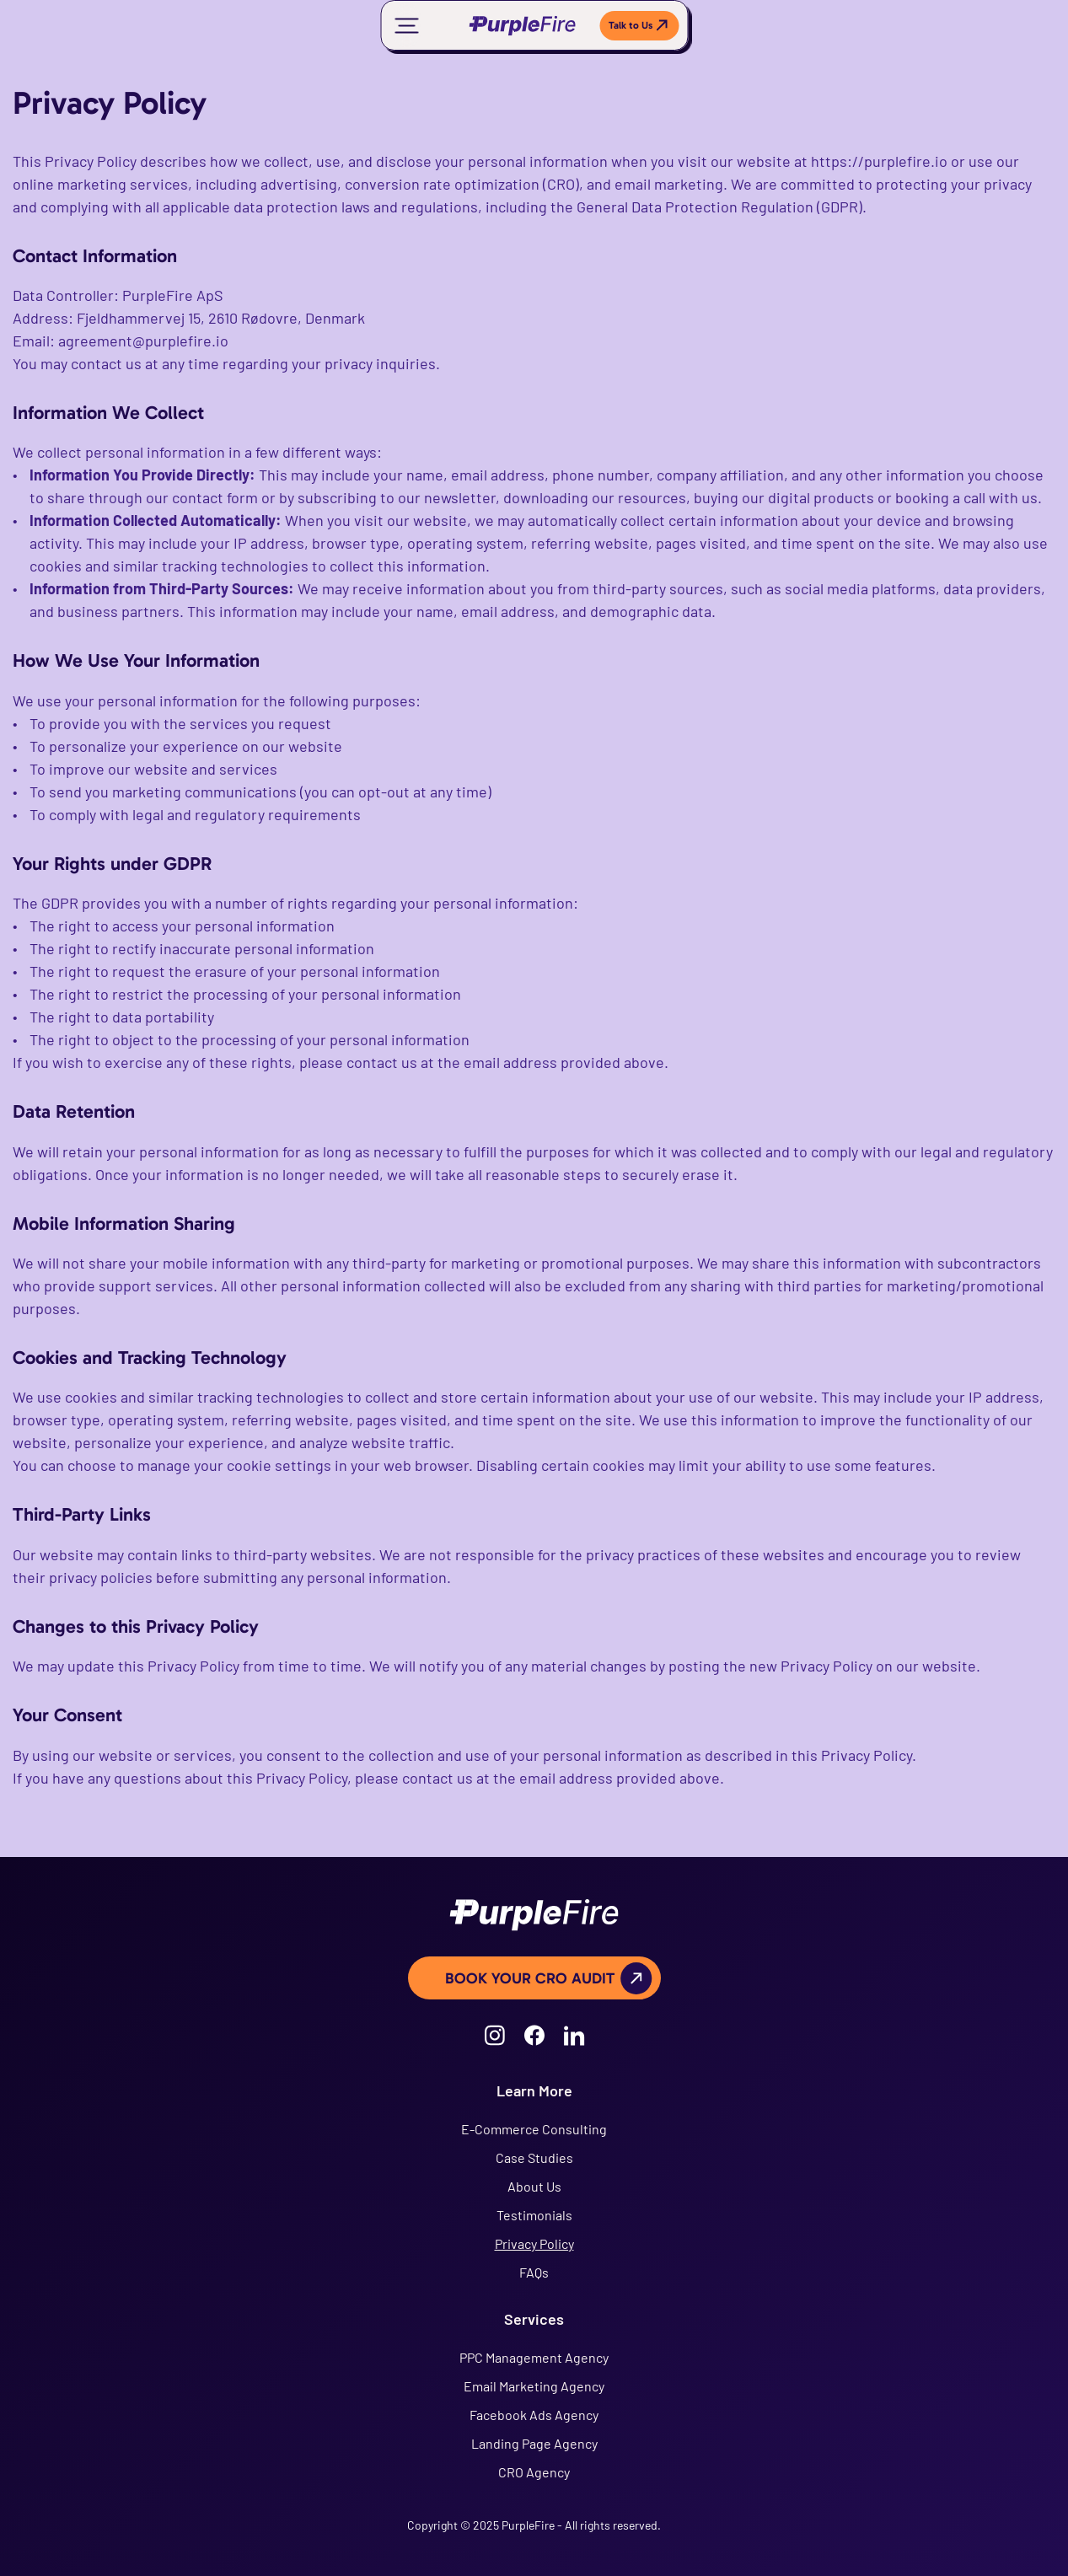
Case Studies (534, 2157)
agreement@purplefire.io (143, 340)
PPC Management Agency (534, 2357)
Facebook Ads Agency (534, 2415)
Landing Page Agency (534, 2443)
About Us (534, 2186)
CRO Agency (534, 2472)
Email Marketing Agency (534, 2386)
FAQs (534, 2272)
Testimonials (534, 2215)
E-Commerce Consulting (534, 2129)
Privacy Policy (534, 2243)
